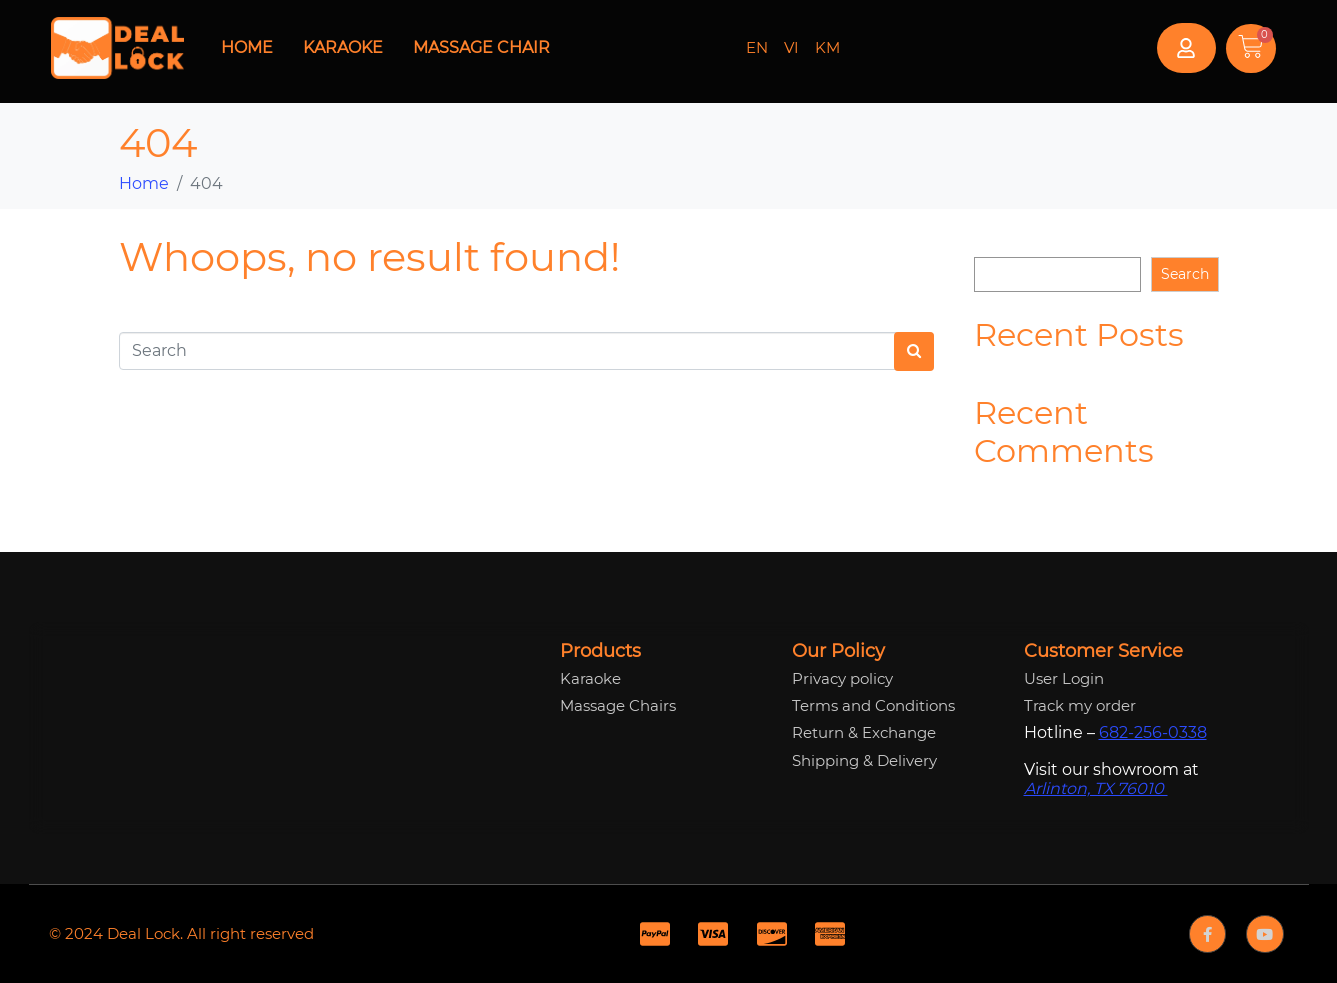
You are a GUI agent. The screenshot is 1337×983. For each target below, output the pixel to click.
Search (998, 241)
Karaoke (343, 47)
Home (247, 47)
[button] (1186, 48)
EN (757, 47)
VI (791, 47)
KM (827, 47)
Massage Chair (481, 47)
